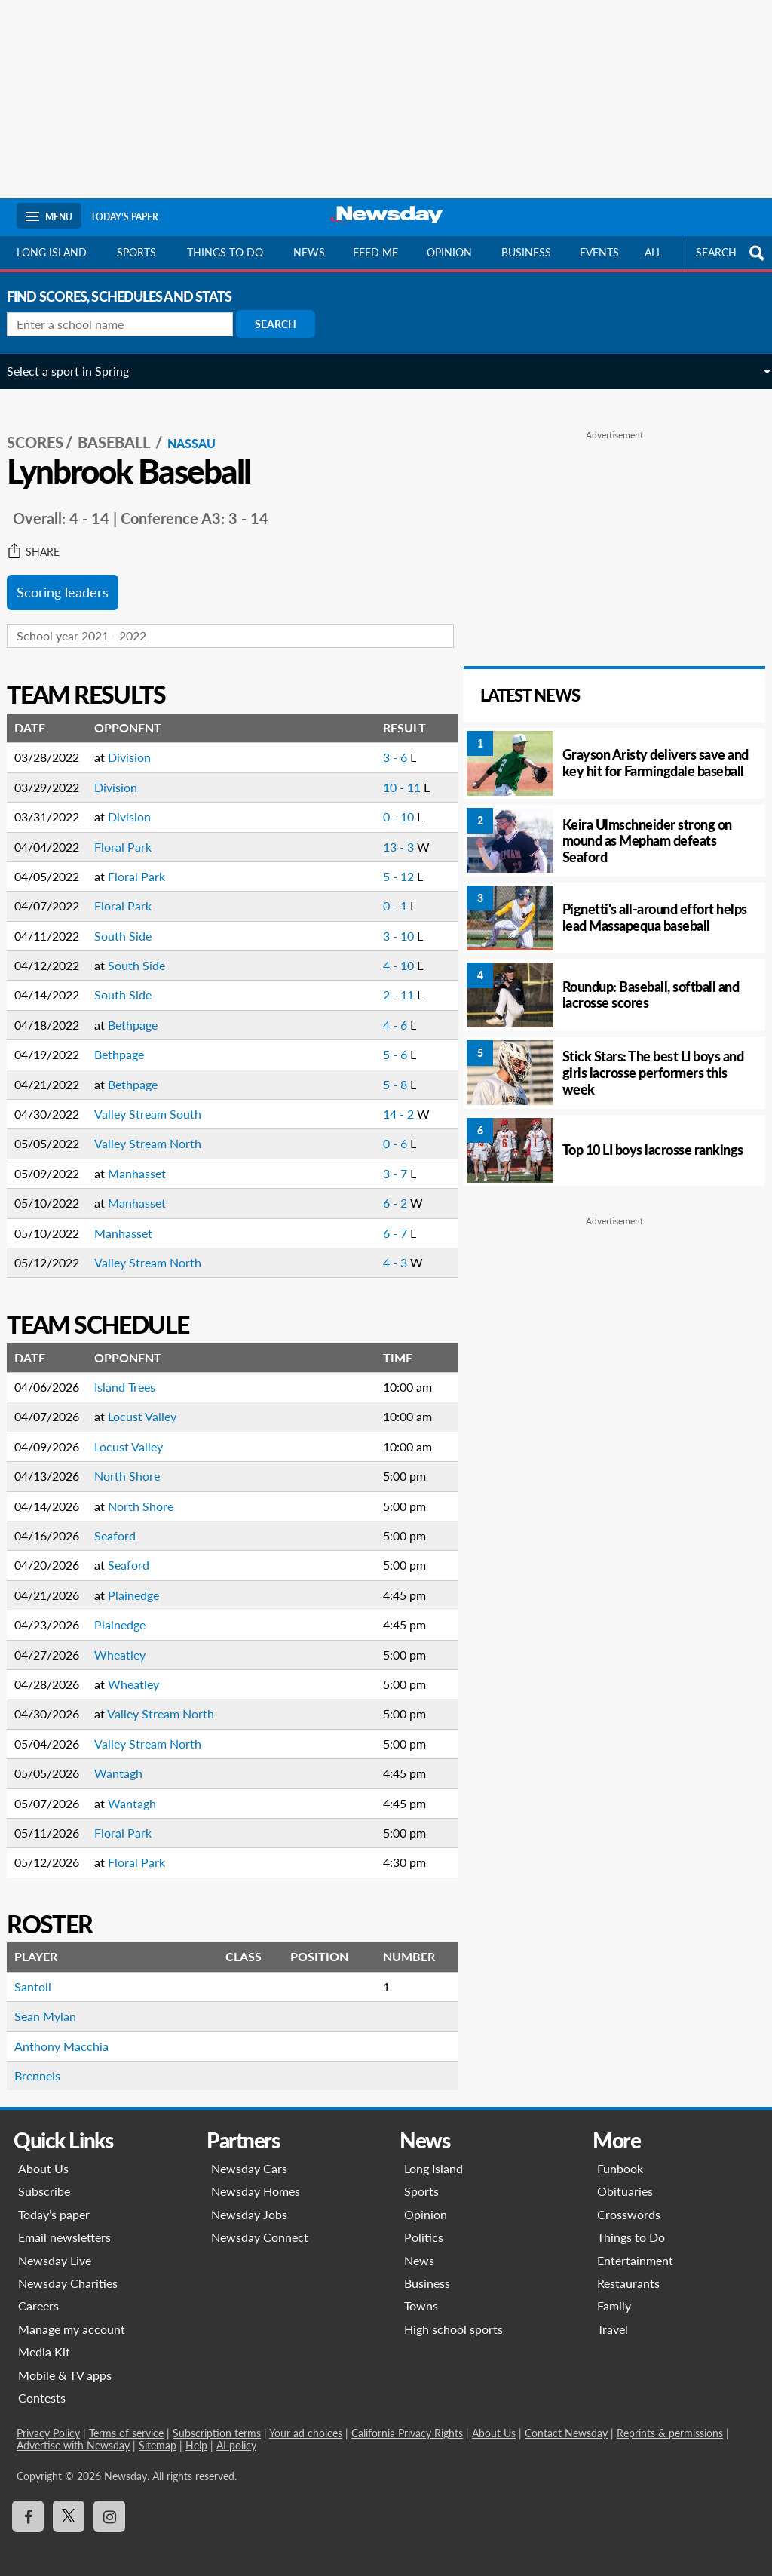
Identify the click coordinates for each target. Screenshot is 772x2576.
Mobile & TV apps (65, 2363)
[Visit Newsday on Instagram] (109, 2504)
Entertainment (635, 2248)
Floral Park (132, 834)
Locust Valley (152, 1405)
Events (599, 252)
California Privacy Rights (407, 2421)
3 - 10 (379, 923)
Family (614, 2294)
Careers (38, 2294)
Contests (42, 2386)
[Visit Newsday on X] (68, 2504)
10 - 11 (382, 775)
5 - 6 (375, 1043)
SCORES (45, 431)
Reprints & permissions (670, 2421)
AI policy (236, 2433)
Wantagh (128, 1762)
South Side (132, 923)
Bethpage (142, 1013)
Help (196, 2433)
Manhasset (147, 1161)
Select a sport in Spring (78, 371)
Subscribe (44, 2179)
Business (526, 252)
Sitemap (157, 2433)
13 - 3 (379, 834)
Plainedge (143, 1583)
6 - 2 (375, 1191)
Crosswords (628, 2202)
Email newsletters (64, 2225)
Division (139, 745)
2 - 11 (379, 983)
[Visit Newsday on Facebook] (28, 2504)
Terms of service (126, 2421)
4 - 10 (379, 954)
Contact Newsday (566, 2421)
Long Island (52, 252)
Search (285, 324)
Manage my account (71, 2317)
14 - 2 (379, 1102)
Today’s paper (54, 2202)
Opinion (449, 252)
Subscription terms (217, 2421)
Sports (136, 252)
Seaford (125, 1524)
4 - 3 (375, 1250)
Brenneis (47, 2064)
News (309, 252)
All (653, 252)
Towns (421, 2294)
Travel (612, 2317)
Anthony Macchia (71, 2034)
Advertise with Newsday (73, 2433)
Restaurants (628, 2271)
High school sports (453, 2317)
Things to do (225, 252)
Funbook (620, 2157)
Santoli (42, 1974)
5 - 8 (375, 1072)
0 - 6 (375, 1132)
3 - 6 (375, 745)
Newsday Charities (68, 2271)
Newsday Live (54, 2248)
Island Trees (134, 1375)
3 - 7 (375, 1161)
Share (43, 541)
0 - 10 (379, 805)
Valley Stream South (157, 1102)
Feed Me (375, 252)
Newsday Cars (249, 2157)
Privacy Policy (48, 2421)
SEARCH (732, 253)
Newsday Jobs (249, 2202)
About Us (43, 2157)
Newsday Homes (255, 2179)
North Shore (137, 1464)
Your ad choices (305, 2421)
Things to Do (631, 2225)
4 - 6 (375, 1013)
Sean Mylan (55, 2004)
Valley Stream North (157, 1132)
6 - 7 (375, 1221)
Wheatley (129, 1642)
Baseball (125, 431)
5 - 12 (379, 864)
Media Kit (44, 2340)
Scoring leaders (72, 581)
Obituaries (625, 2179)
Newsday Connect (259, 2225)
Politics (423, 2225)
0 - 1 (375, 894)
